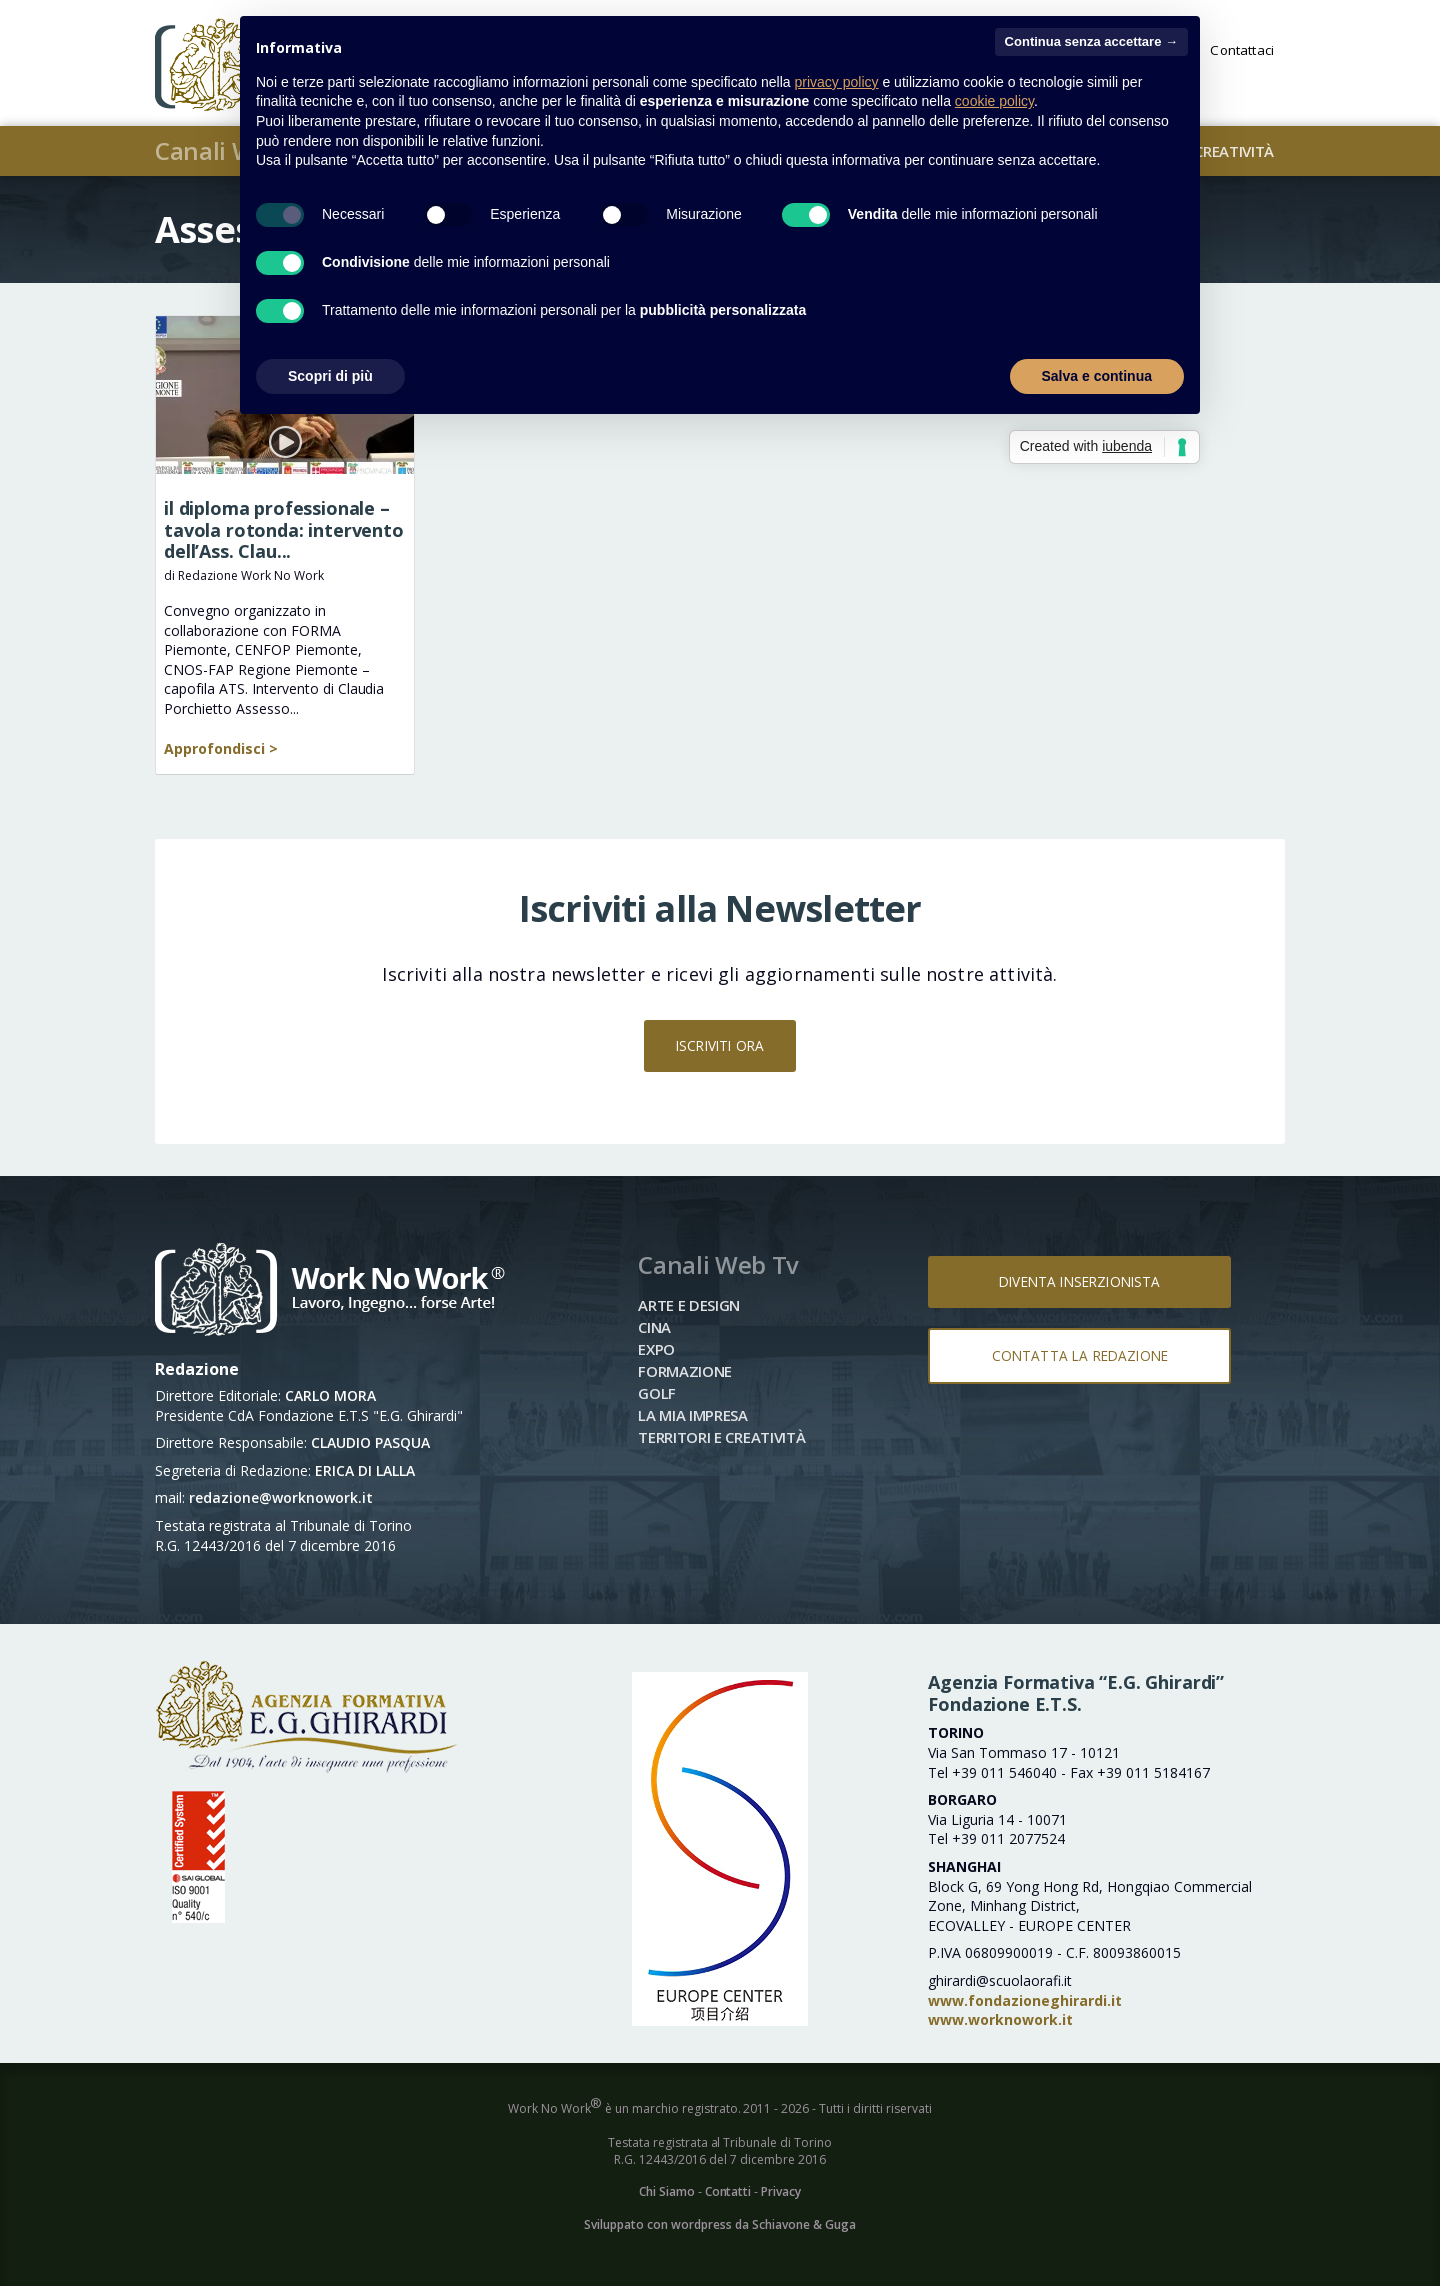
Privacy (781, 2191)
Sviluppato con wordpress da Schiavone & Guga (719, 2224)
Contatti (728, 2191)
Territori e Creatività (721, 1437)
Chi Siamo (667, 2191)
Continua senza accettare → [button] (1091, 41)
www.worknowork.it (1000, 2019)
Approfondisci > (221, 748)
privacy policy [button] (837, 82)
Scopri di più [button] (330, 376)
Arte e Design (689, 1305)
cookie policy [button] (994, 101)
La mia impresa (693, 1415)
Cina (654, 1327)
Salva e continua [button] (1097, 376)
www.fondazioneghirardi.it (1025, 2000)
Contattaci (1242, 52)
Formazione (685, 1371)
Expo (656, 1349)
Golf (657, 1393)
